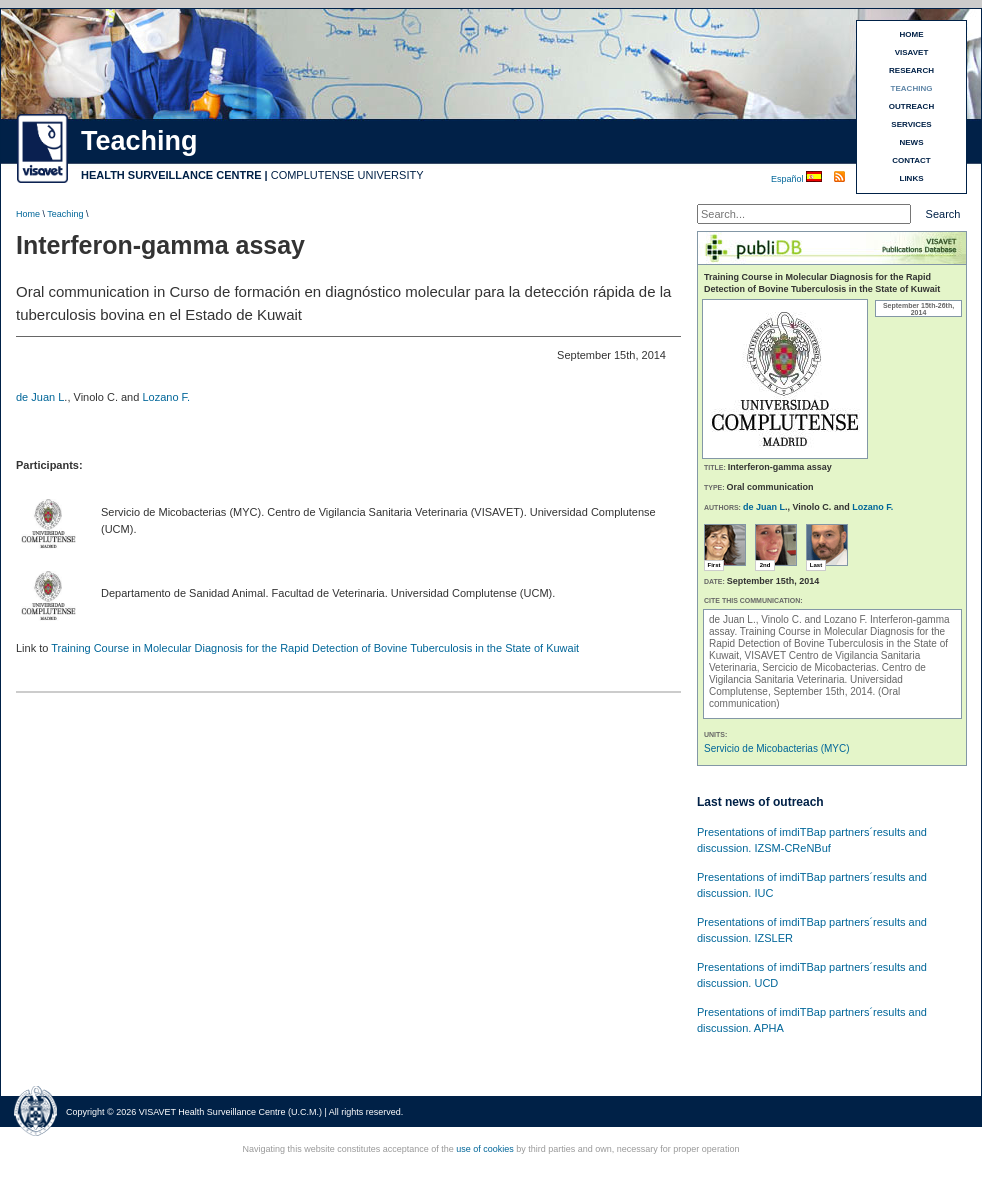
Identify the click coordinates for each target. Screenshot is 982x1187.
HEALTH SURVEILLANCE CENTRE (171, 175)
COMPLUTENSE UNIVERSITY (347, 175)
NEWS (912, 142)
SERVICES (911, 124)
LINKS (912, 178)
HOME (912, 34)
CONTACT (911, 160)
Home (28, 214)
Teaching (65, 214)
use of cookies (485, 1149)
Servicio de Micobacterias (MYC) (777, 748)
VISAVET (912, 52)
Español (788, 179)
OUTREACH (911, 106)
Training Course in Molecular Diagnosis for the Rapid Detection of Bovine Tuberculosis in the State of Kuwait (315, 648)
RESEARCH (911, 70)
